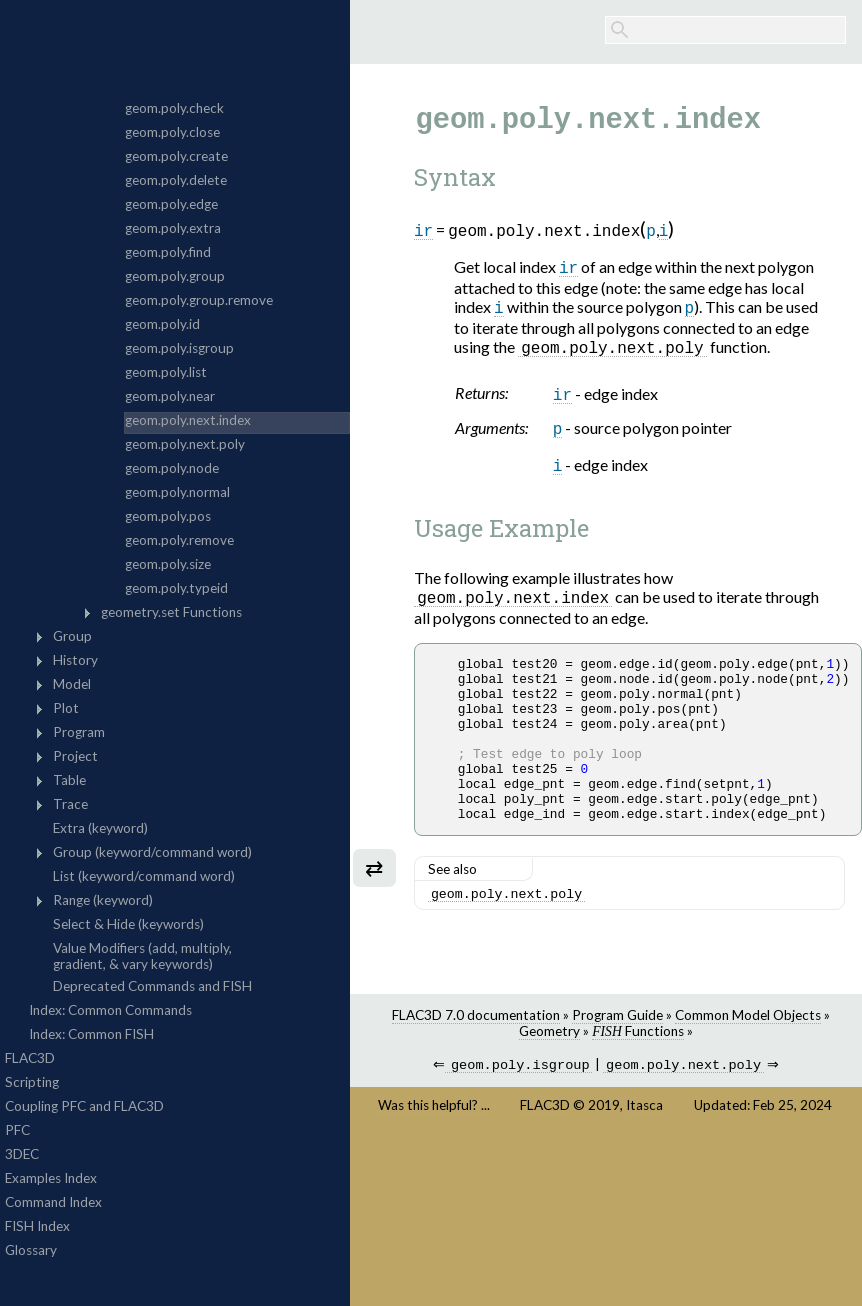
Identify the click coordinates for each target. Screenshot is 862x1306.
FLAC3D (545, 1156)
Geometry (549, 1080)
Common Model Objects (748, 1064)
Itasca (644, 1156)
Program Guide (617, 1064)
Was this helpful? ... (434, 1156)
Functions (637, 1080)
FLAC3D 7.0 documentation (476, 1064)
